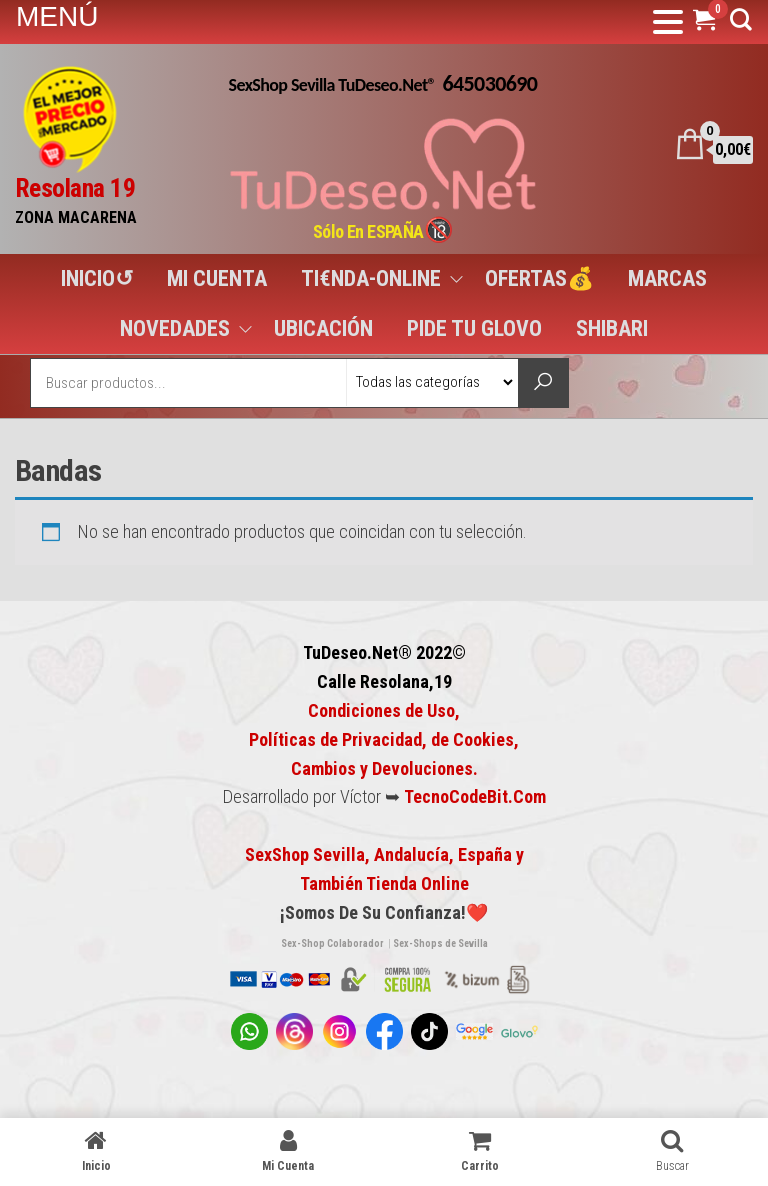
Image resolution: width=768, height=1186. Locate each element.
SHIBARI (612, 328)
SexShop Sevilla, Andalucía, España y (384, 854)
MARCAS (667, 278)
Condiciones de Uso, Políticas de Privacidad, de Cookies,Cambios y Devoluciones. (384, 739)
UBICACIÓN (323, 328)
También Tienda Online (384, 883)
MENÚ (57, 16)
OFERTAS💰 (539, 278)
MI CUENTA (217, 278)
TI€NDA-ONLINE (371, 278)
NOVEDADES (175, 328)
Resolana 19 (75, 188)
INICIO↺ (97, 278)
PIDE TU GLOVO (474, 328)
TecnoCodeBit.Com (475, 796)
